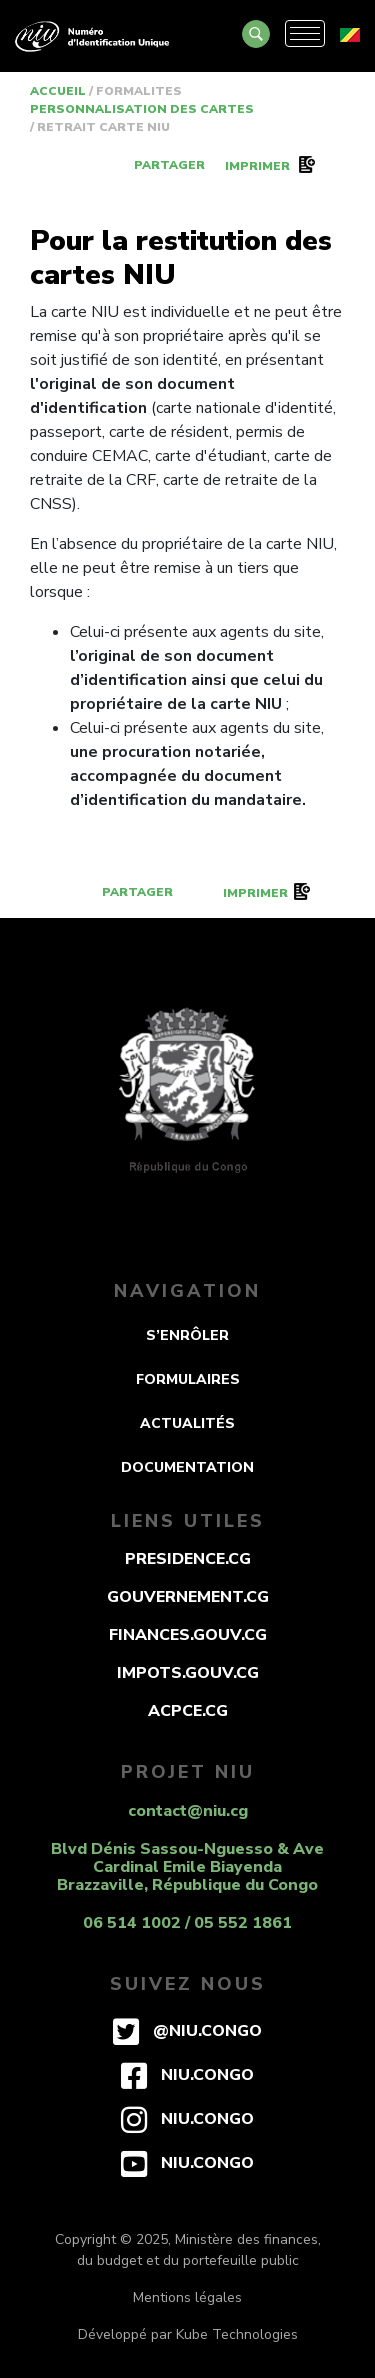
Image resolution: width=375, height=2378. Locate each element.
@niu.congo (187, 2031)
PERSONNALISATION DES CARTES (143, 109)
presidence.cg (188, 1559)
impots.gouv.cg (188, 1673)
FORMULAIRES (188, 1379)
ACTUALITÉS (187, 1423)
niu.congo (187, 2075)
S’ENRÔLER (187, 1335)
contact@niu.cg (188, 1811)
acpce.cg (188, 1711)
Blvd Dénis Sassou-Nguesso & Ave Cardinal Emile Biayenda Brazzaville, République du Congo (187, 1867)
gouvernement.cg (188, 1597)
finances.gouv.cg (188, 1635)
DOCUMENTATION (187, 1467)
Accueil (59, 91)
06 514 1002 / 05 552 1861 (187, 1923)
